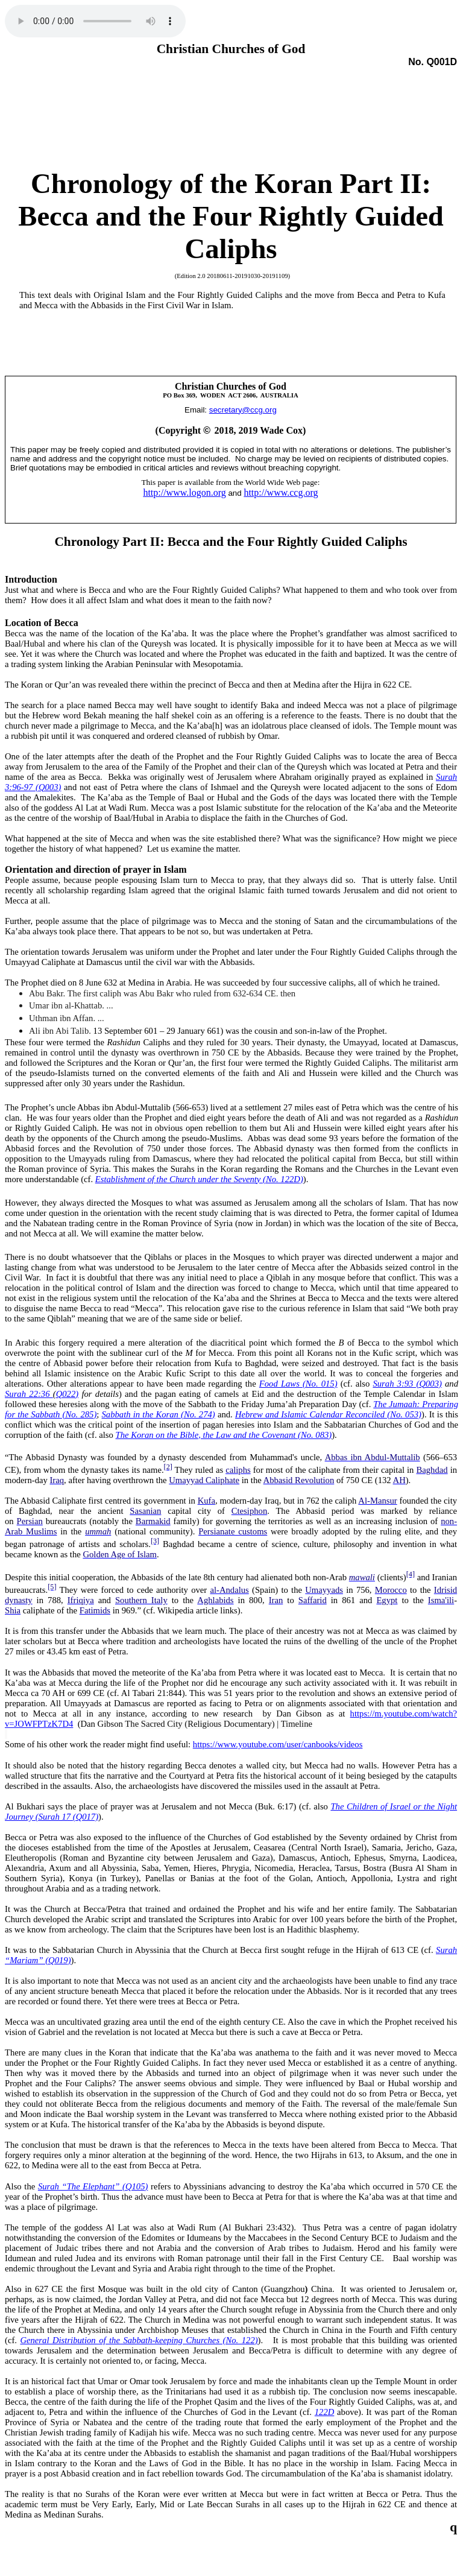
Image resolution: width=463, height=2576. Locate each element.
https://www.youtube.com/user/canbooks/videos (278, 1744)
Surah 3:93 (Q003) (407, 1383)
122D (325, 2412)
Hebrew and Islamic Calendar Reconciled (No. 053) (328, 1414)
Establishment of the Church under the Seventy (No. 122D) (199, 1179)
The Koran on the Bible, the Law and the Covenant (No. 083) (224, 1435)
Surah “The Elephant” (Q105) (93, 2186)
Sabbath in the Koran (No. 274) (158, 1414)
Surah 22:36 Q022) (41, 1394)
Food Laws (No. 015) (298, 1383)
